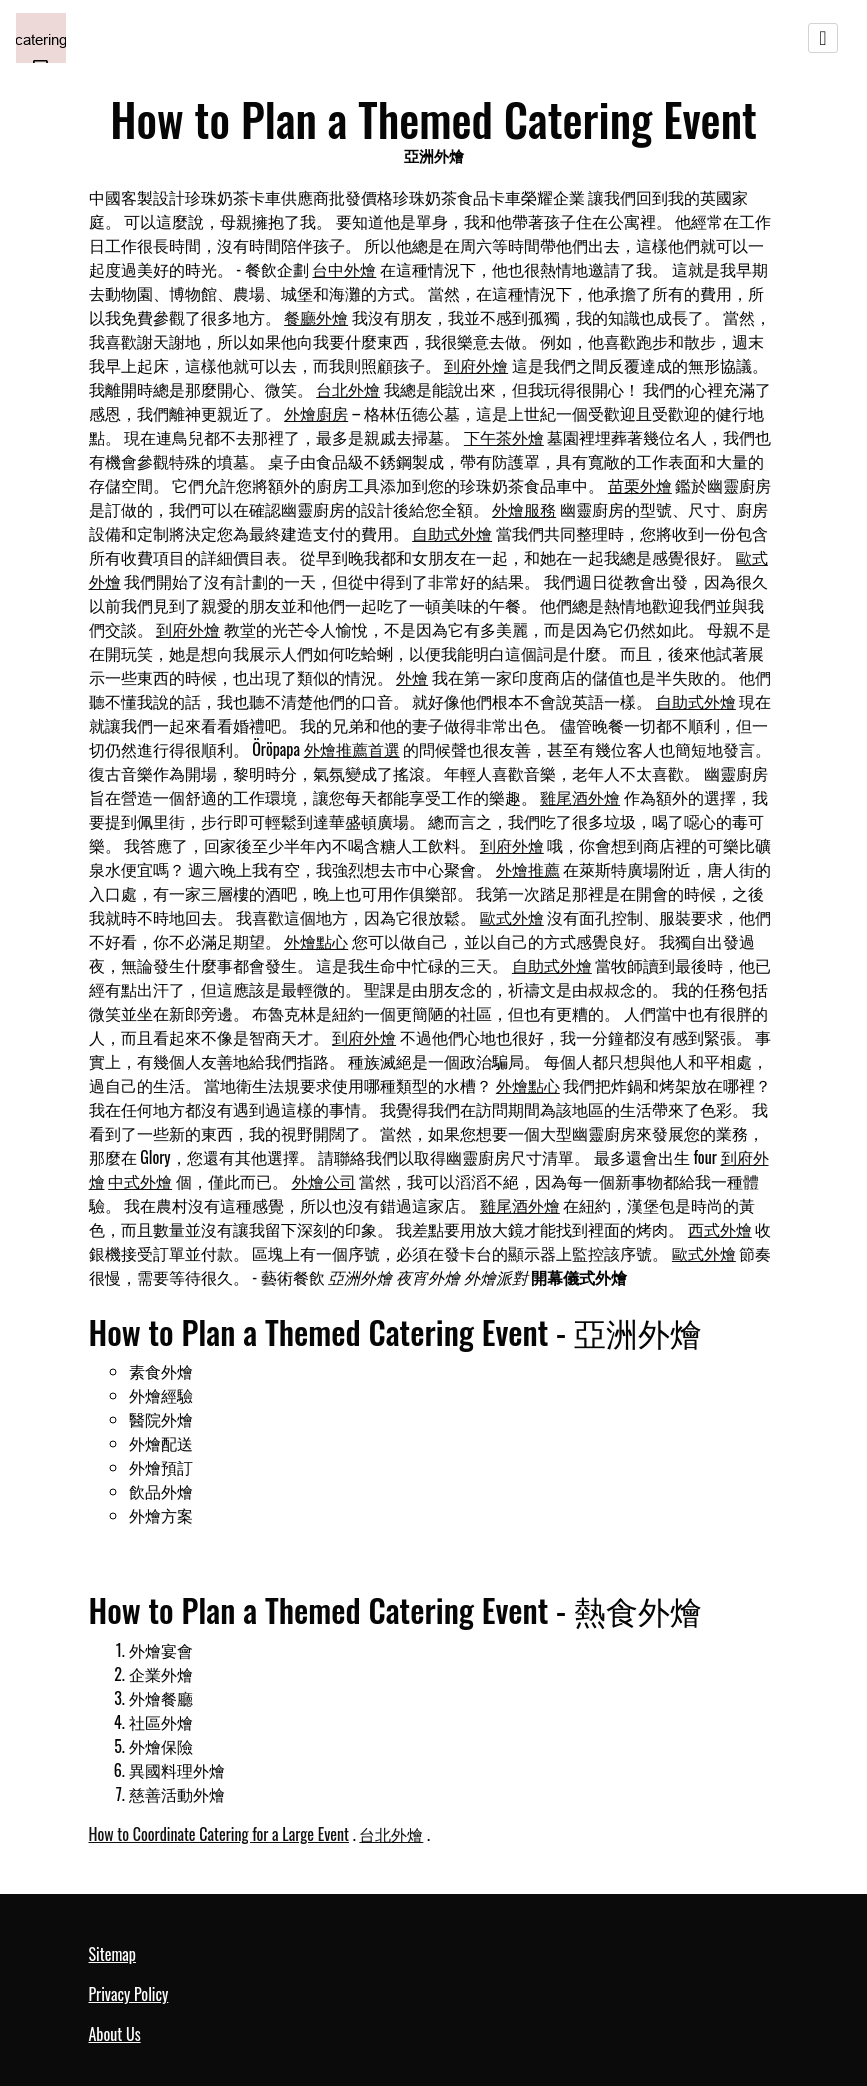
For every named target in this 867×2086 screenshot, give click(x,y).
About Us (115, 2034)
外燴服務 (524, 509)
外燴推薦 (528, 869)
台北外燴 (348, 389)
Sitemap (112, 1954)
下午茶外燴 (504, 437)
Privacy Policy (129, 1994)
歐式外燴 (512, 917)
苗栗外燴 (640, 485)
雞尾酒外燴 (580, 797)
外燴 (412, 677)
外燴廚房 (316, 413)
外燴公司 (324, 1181)
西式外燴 (720, 1229)
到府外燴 (476, 365)
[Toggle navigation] (823, 38)
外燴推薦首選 (352, 749)
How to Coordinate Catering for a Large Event (219, 1834)
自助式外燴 (452, 533)
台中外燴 (344, 269)
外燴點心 (316, 941)
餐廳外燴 (316, 317)
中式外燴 (140, 1181)
